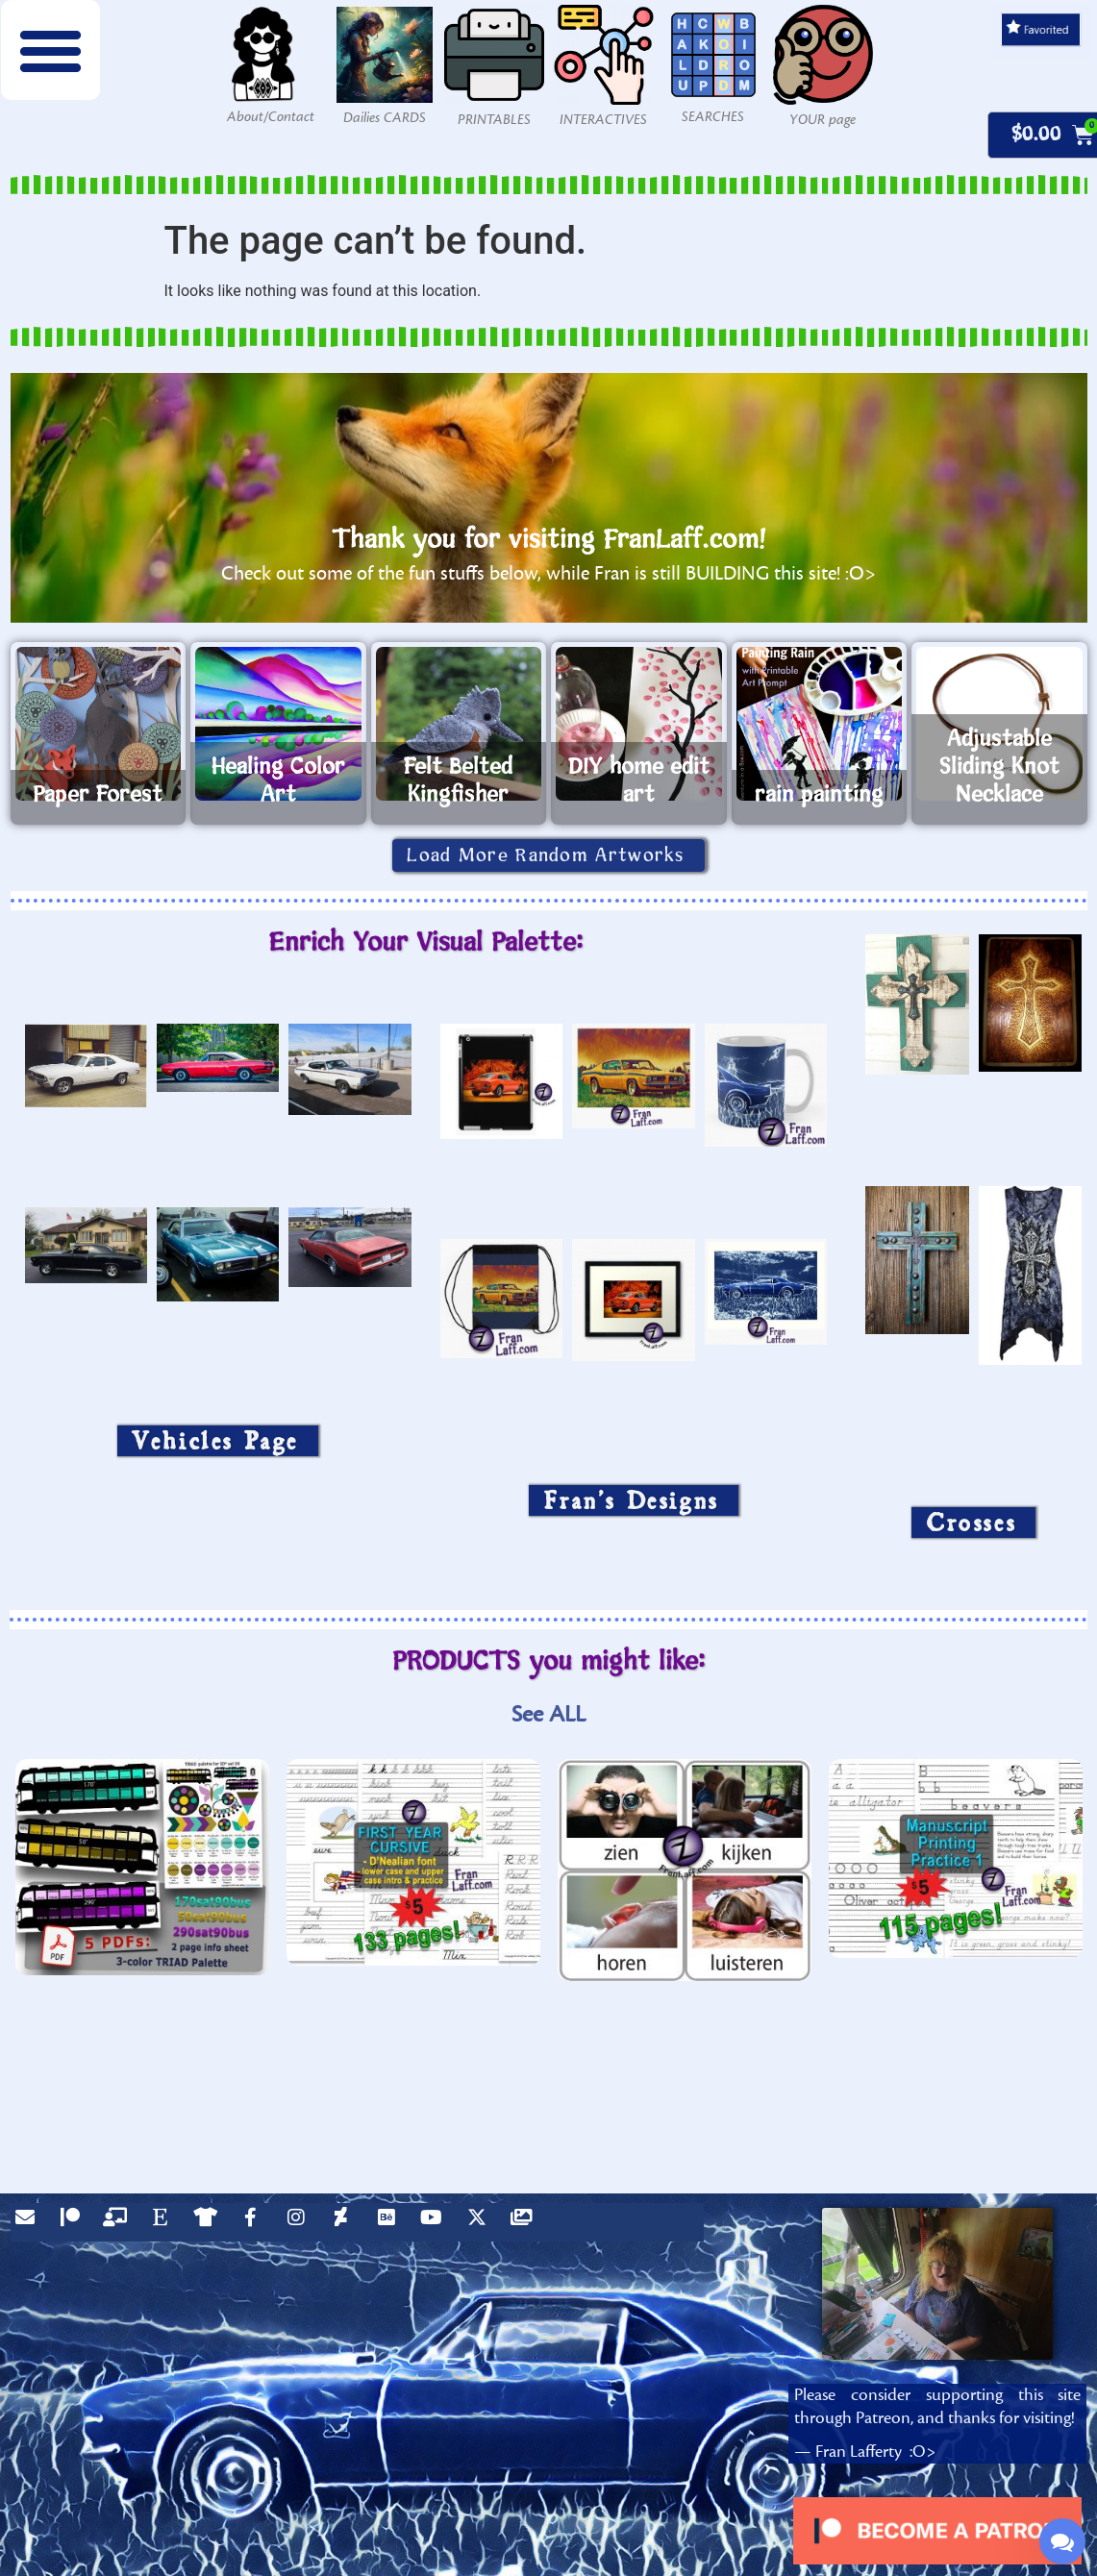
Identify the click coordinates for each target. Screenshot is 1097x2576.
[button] (51, 50)
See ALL (548, 1714)
